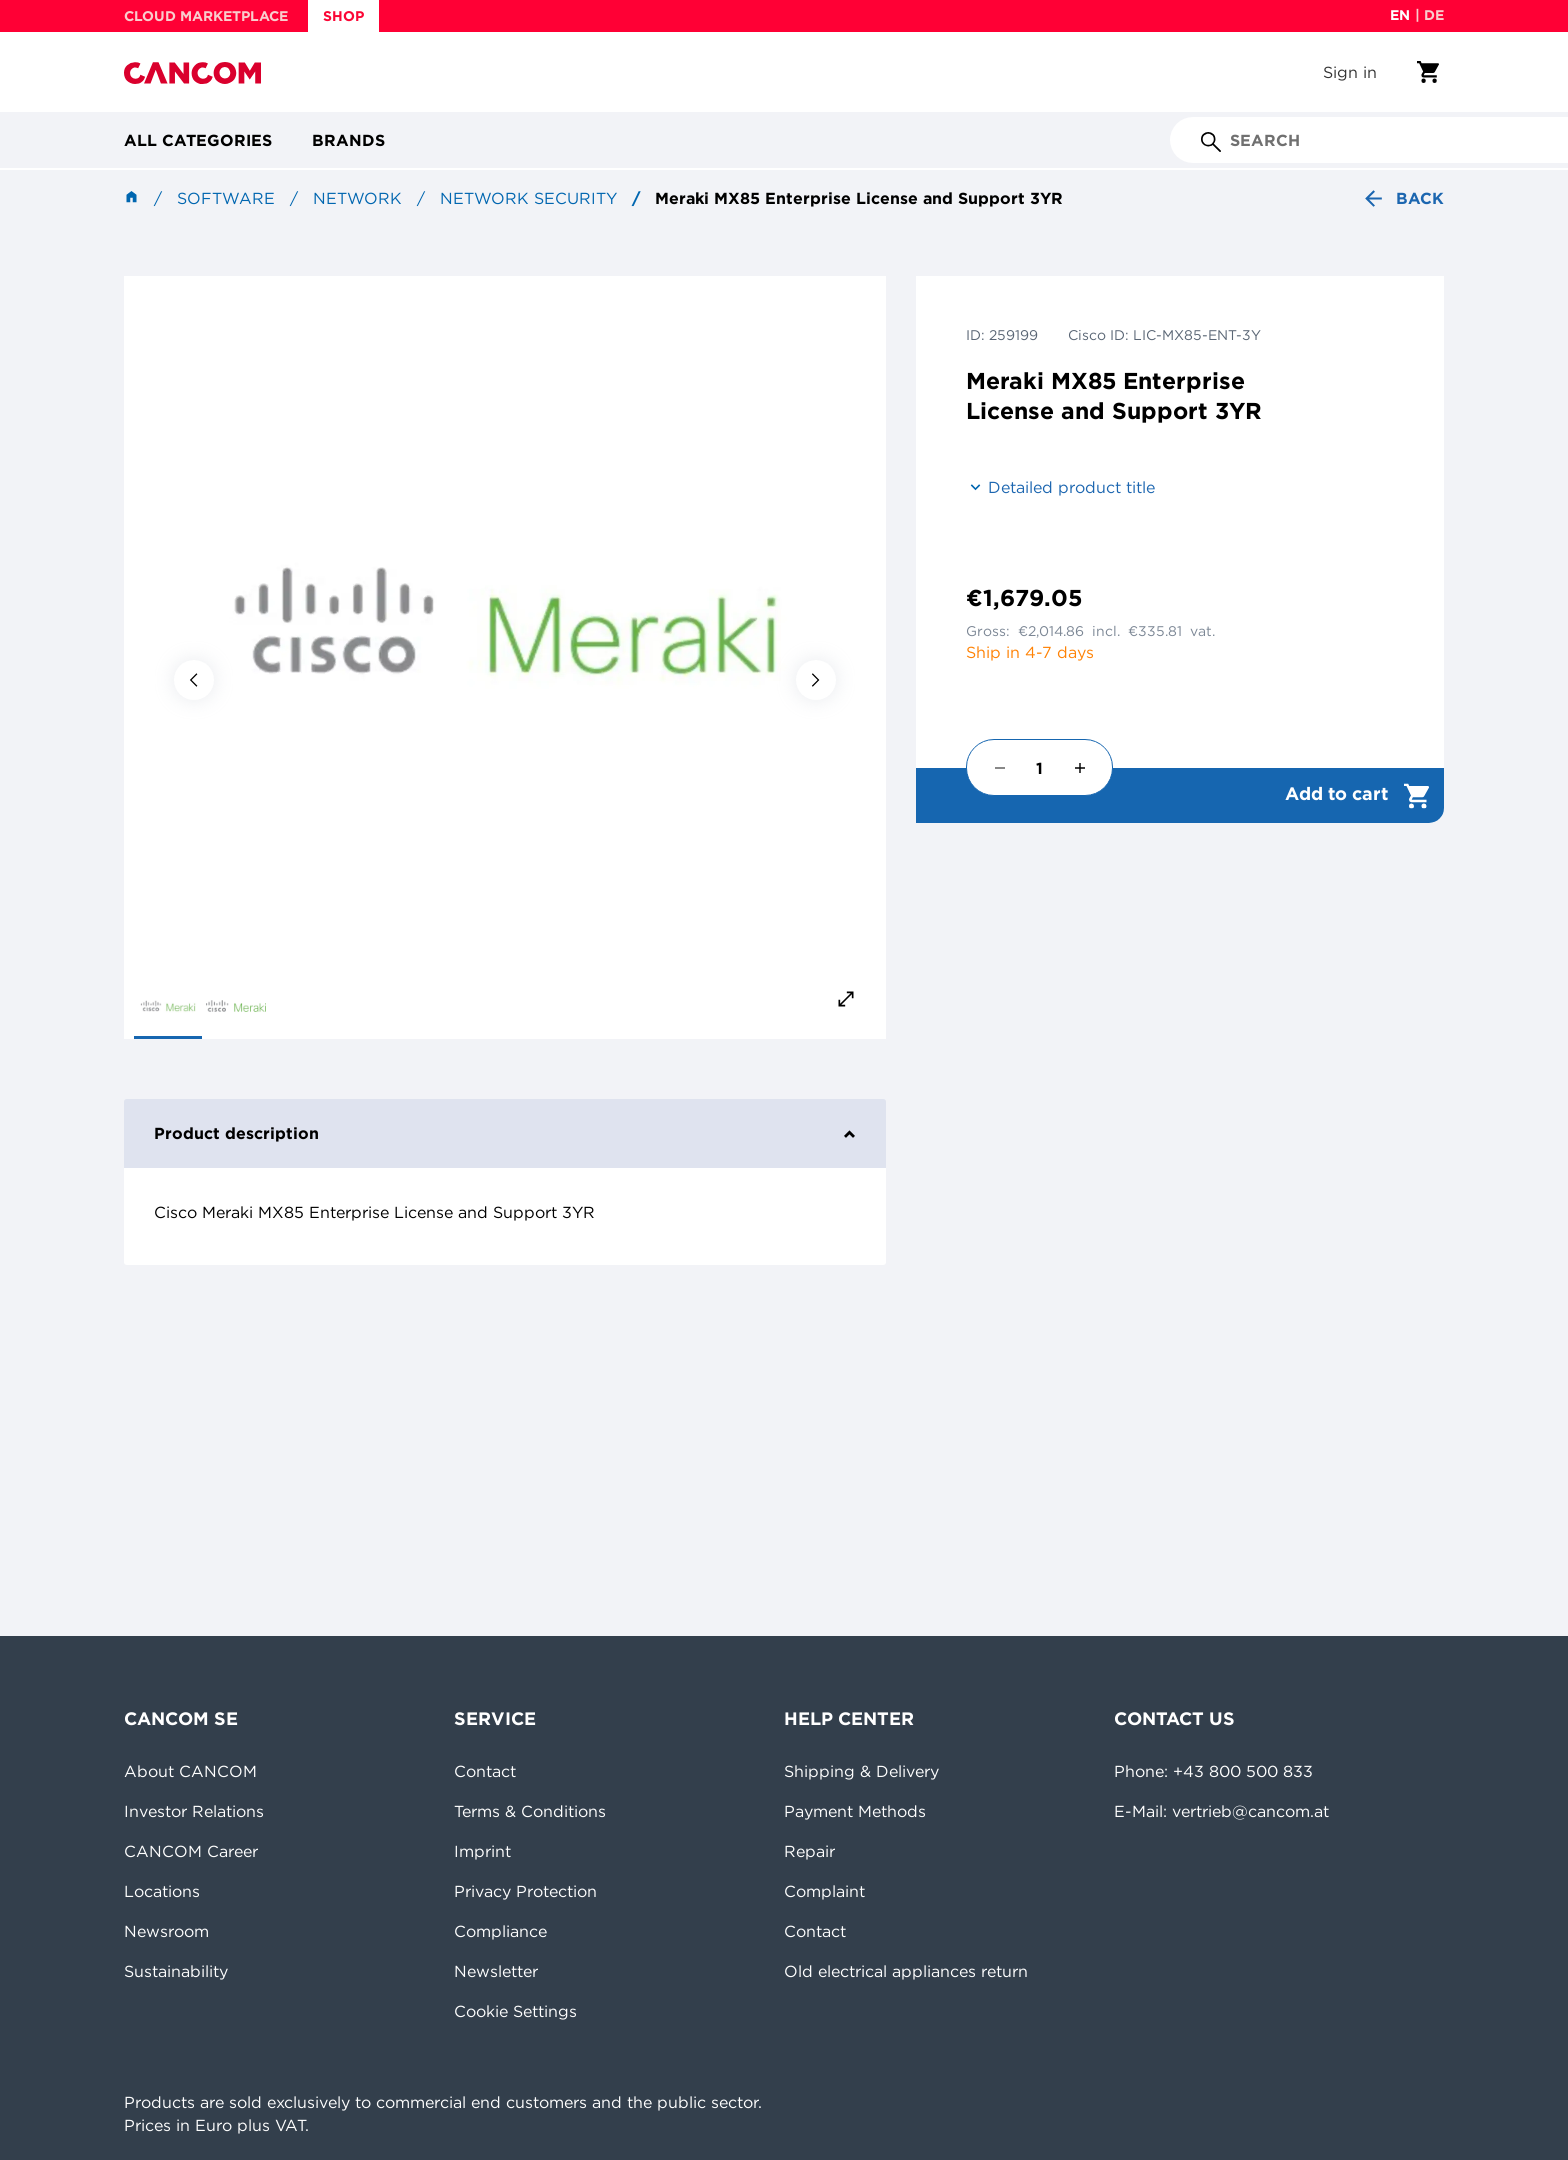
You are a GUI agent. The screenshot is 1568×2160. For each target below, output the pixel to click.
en (1400, 15)
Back (1402, 198)
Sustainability (176, 1971)
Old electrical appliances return (906, 1971)
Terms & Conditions (530, 1811)
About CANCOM (190, 1771)
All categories (198, 140)
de (1434, 15)
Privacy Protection (525, 1891)
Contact (485, 1771)
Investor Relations (194, 1811)
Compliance (500, 1931)
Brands (348, 140)
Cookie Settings (515, 2011)
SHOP (343, 16)
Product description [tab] (505, 1133)
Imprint (482, 1851)
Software (226, 198)
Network (357, 198)
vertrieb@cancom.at (1250, 1811)
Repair (809, 1851)
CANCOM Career (191, 1851)
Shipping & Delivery (861, 1771)
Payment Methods (855, 1811)
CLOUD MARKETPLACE (206, 16)
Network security (528, 198)
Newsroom (166, 1931)
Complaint (824, 1891)
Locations (162, 1891)
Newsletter (496, 1971)
